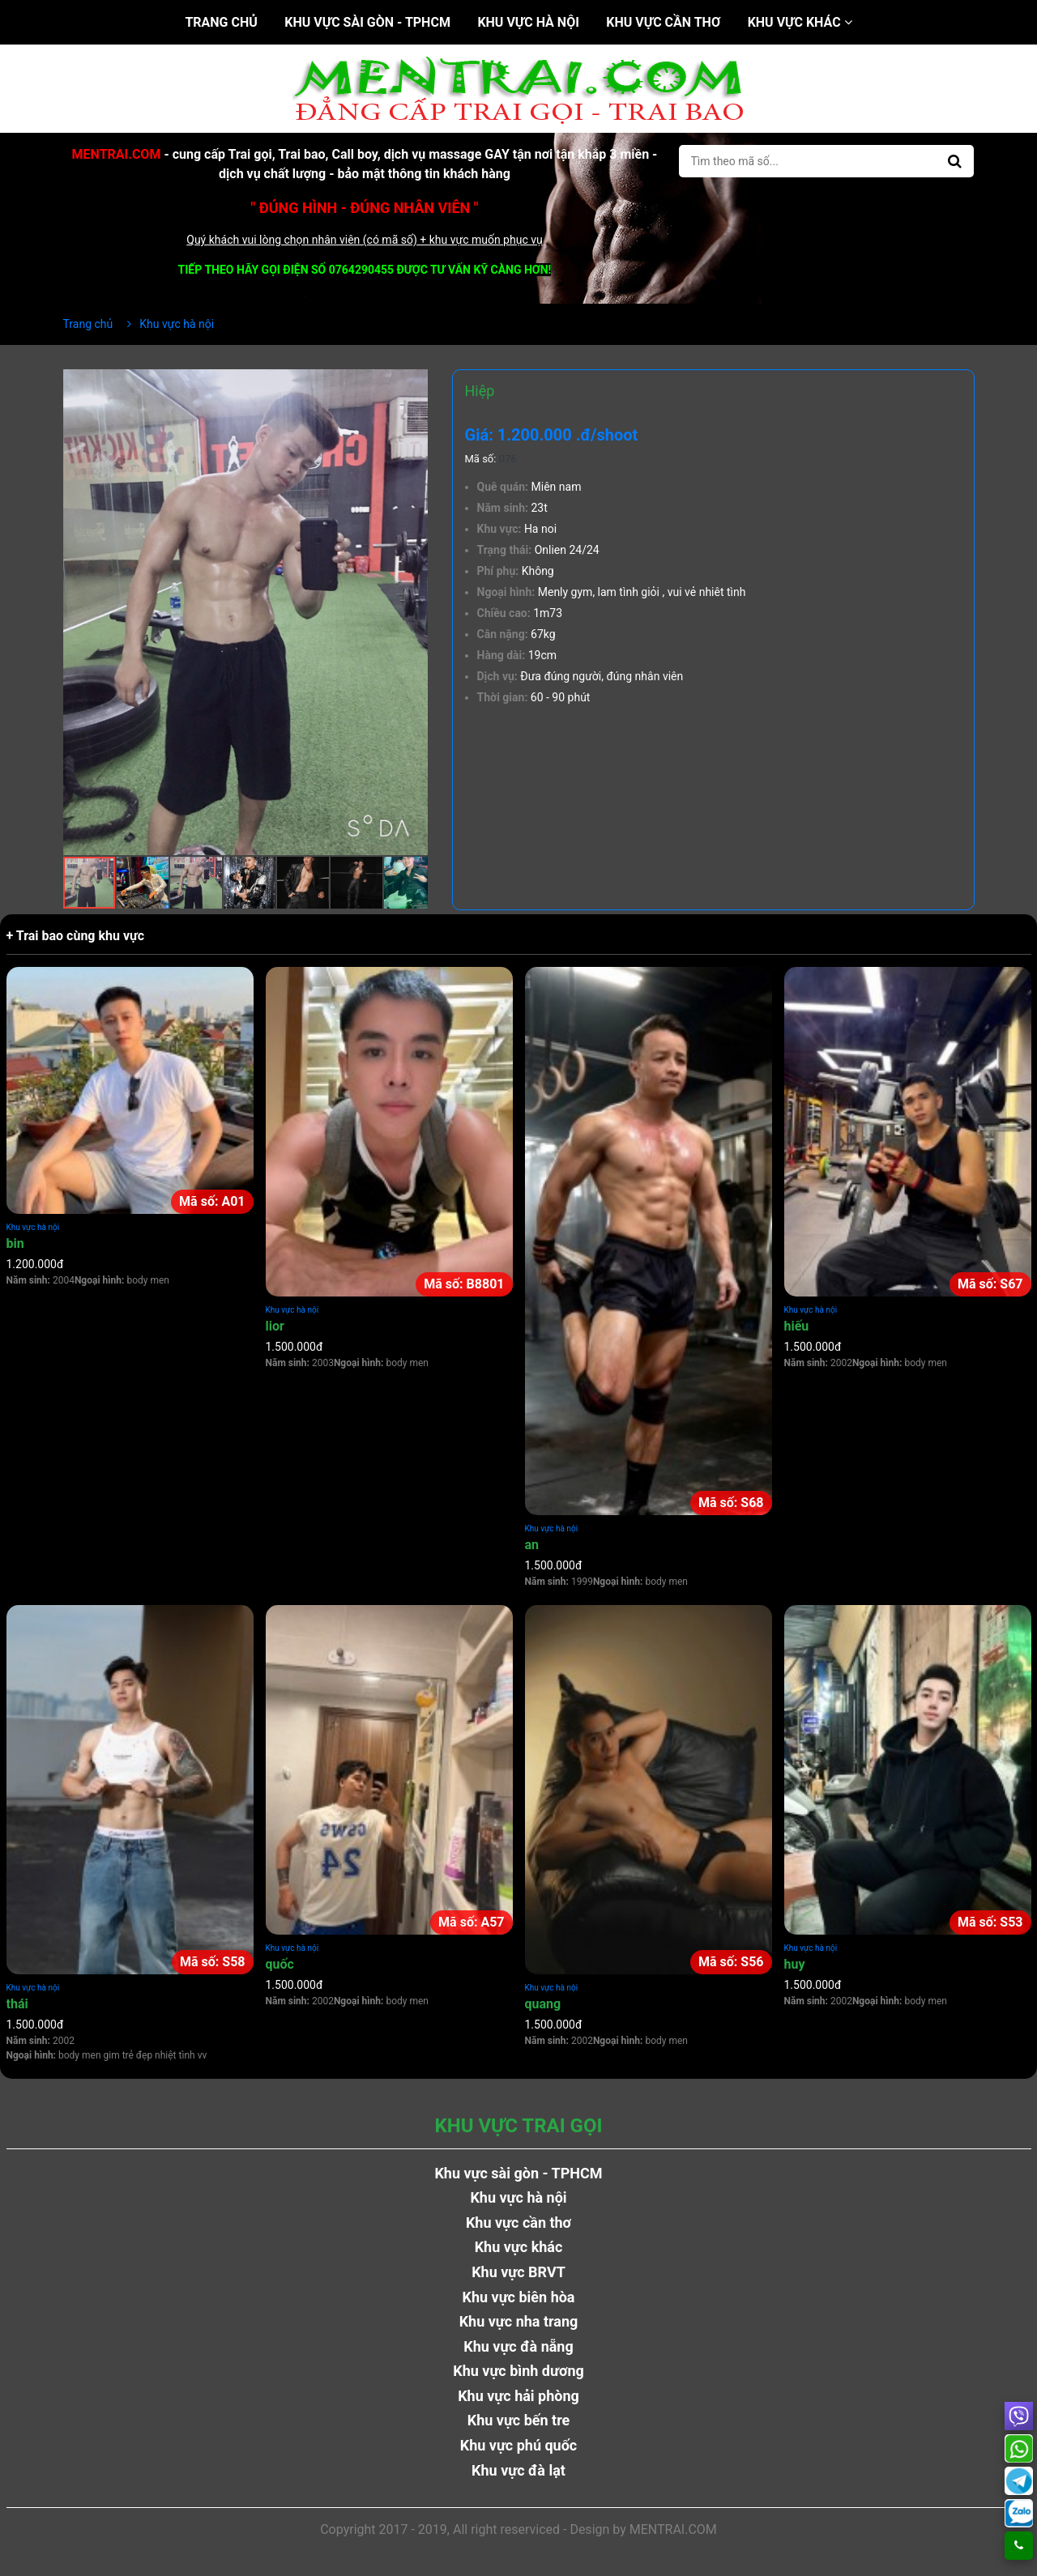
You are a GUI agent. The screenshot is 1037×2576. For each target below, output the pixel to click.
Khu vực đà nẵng (518, 2346)
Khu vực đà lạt (518, 2470)
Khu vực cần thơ (663, 22)
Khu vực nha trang (518, 2321)
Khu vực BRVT (518, 2271)
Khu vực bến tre (518, 2420)
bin (15, 1243)
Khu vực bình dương (518, 2370)
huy (794, 1964)
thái (17, 2004)
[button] (413, 384)
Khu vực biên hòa (518, 2297)
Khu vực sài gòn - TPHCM (367, 22)
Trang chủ (221, 22)
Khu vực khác (800, 22)
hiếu (796, 1326)
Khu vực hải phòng (518, 2395)
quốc (280, 1964)
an (532, 1544)
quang (543, 2004)
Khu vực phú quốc (519, 2445)
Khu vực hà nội (527, 22)
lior (275, 1326)
